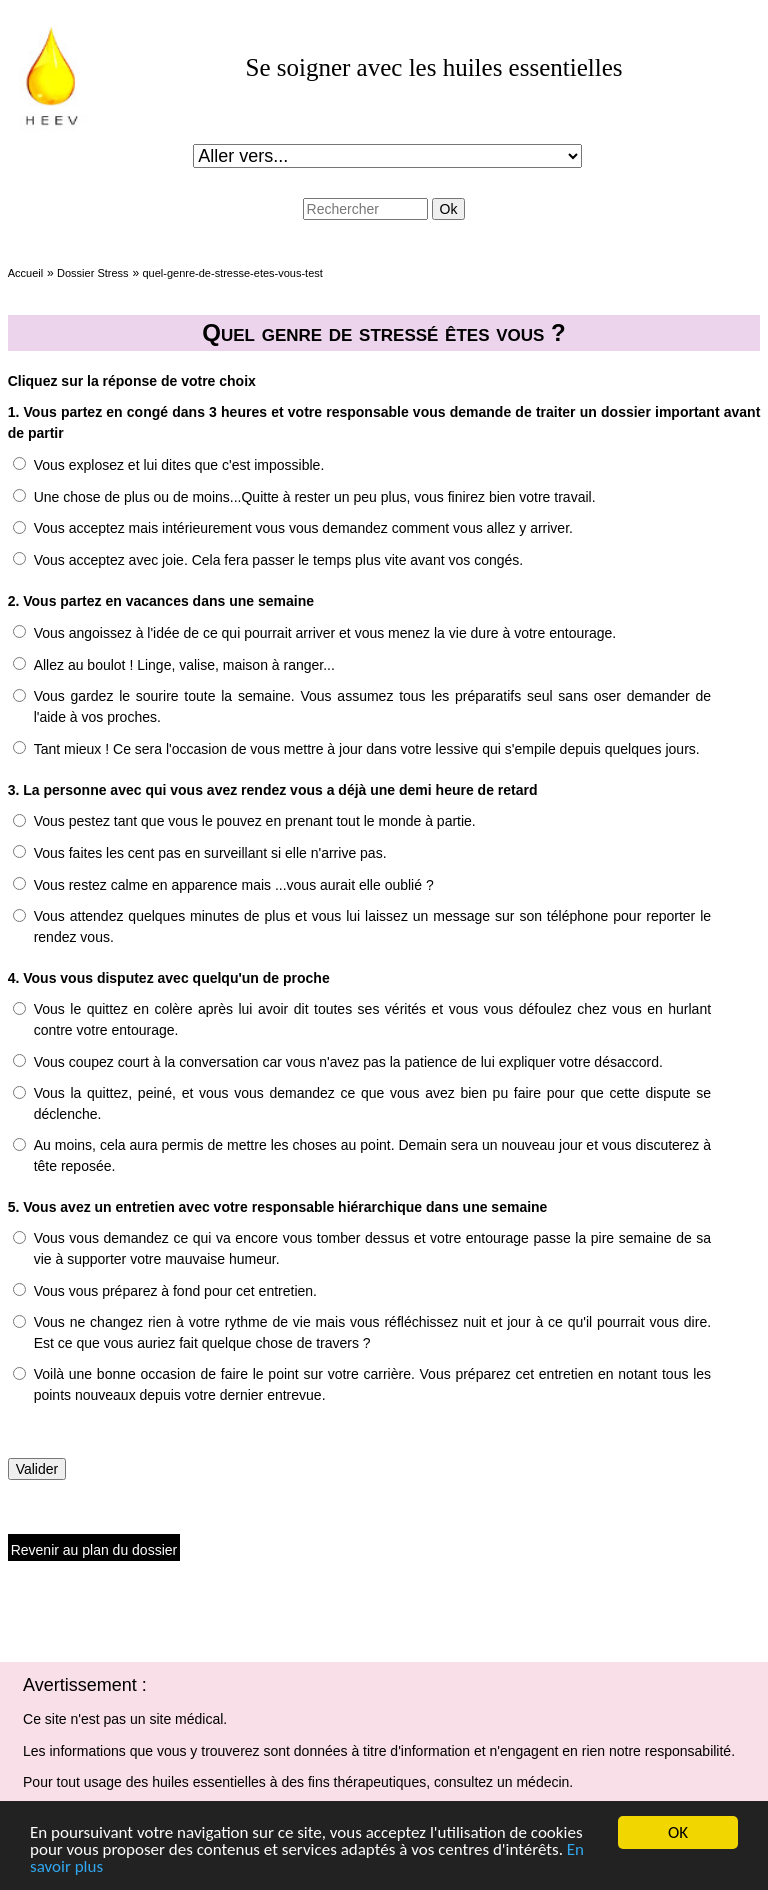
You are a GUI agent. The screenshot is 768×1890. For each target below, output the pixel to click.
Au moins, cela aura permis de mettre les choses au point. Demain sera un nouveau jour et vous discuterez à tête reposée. (372, 1155)
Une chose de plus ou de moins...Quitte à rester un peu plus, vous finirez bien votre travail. (315, 497)
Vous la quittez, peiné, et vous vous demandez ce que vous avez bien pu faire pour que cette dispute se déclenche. (372, 1103)
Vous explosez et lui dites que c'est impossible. (179, 465)
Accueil (25, 273)
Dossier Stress (93, 273)
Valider (37, 1469)
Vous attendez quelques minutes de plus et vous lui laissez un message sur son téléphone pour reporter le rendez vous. (372, 926)
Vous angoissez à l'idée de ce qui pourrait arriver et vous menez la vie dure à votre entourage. (325, 633)
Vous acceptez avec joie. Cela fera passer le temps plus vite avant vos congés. (279, 560)
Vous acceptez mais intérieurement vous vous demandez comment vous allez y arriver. (303, 528)
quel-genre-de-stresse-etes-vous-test (232, 273)
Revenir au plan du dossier (94, 1550)
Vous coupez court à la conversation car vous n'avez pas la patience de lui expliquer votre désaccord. (348, 1062)
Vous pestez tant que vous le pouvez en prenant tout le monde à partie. (255, 821)
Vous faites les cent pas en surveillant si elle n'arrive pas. (210, 853)
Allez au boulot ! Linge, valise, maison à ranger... (184, 665)
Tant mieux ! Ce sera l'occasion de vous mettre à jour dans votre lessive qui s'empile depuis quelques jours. (367, 749)
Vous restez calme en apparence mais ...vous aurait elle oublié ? (234, 885)
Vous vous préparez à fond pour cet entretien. (175, 1291)
